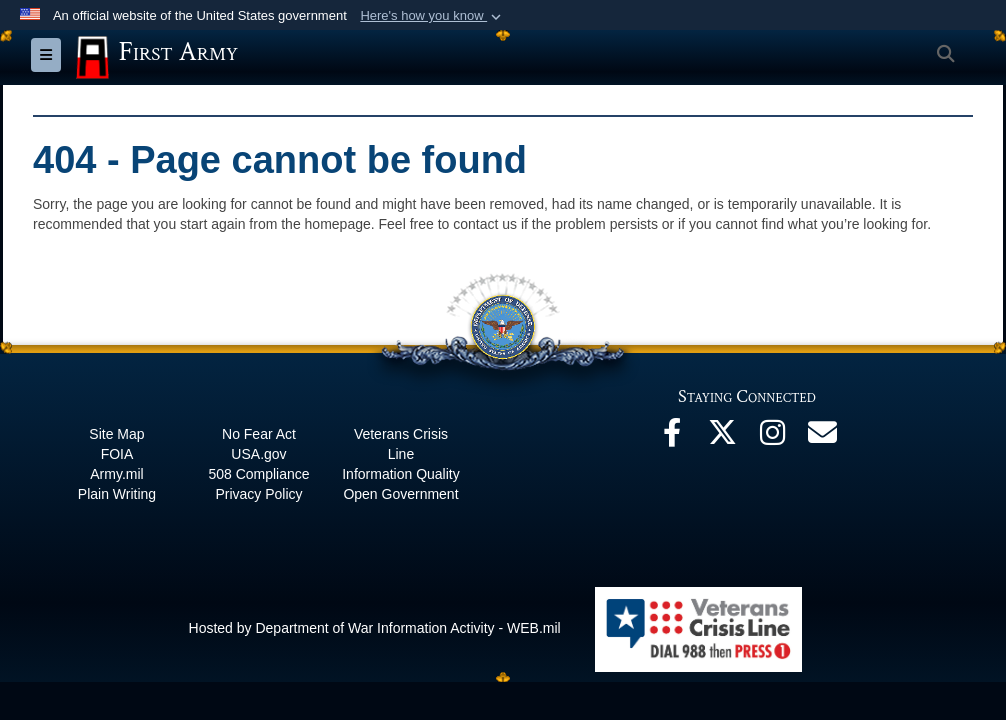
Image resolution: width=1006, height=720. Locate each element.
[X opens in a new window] (722, 438)
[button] (432, 16)
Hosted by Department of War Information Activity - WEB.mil (375, 628)
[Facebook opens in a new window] (672, 438)
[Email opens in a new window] (822, 438)
